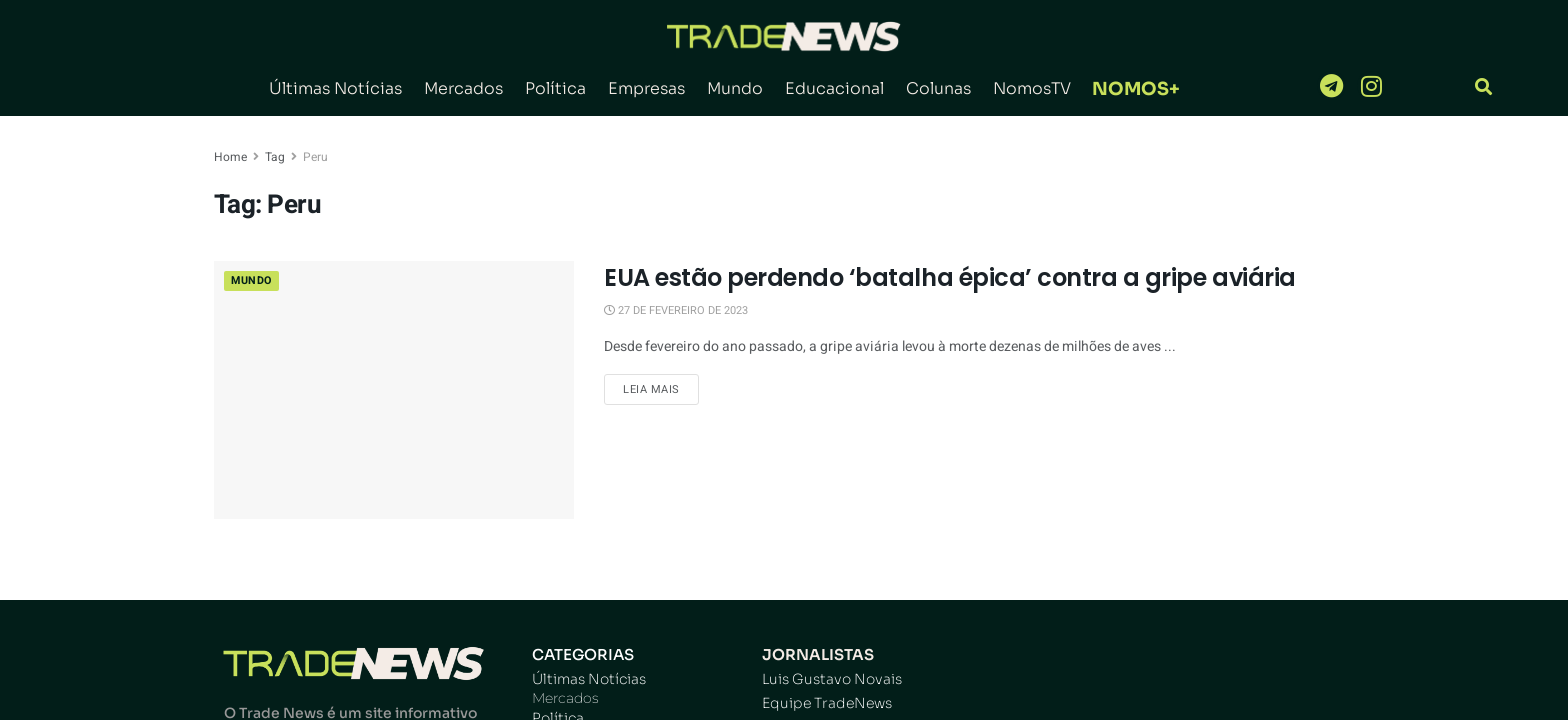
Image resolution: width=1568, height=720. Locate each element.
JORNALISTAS (818, 654)
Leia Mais (651, 389)
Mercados (463, 88)
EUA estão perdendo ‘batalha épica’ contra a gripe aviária (950, 277)
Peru (315, 157)
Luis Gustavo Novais (832, 679)
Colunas (938, 88)
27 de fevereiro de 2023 (676, 310)
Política (555, 88)
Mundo (735, 88)
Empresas (646, 88)
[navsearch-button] (1484, 88)
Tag (275, 157)
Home (230, 157)
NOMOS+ (1136, 89)
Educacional (834, 88)
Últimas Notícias (335, 88)
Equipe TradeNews (827, 703)
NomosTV (1032, 88)
